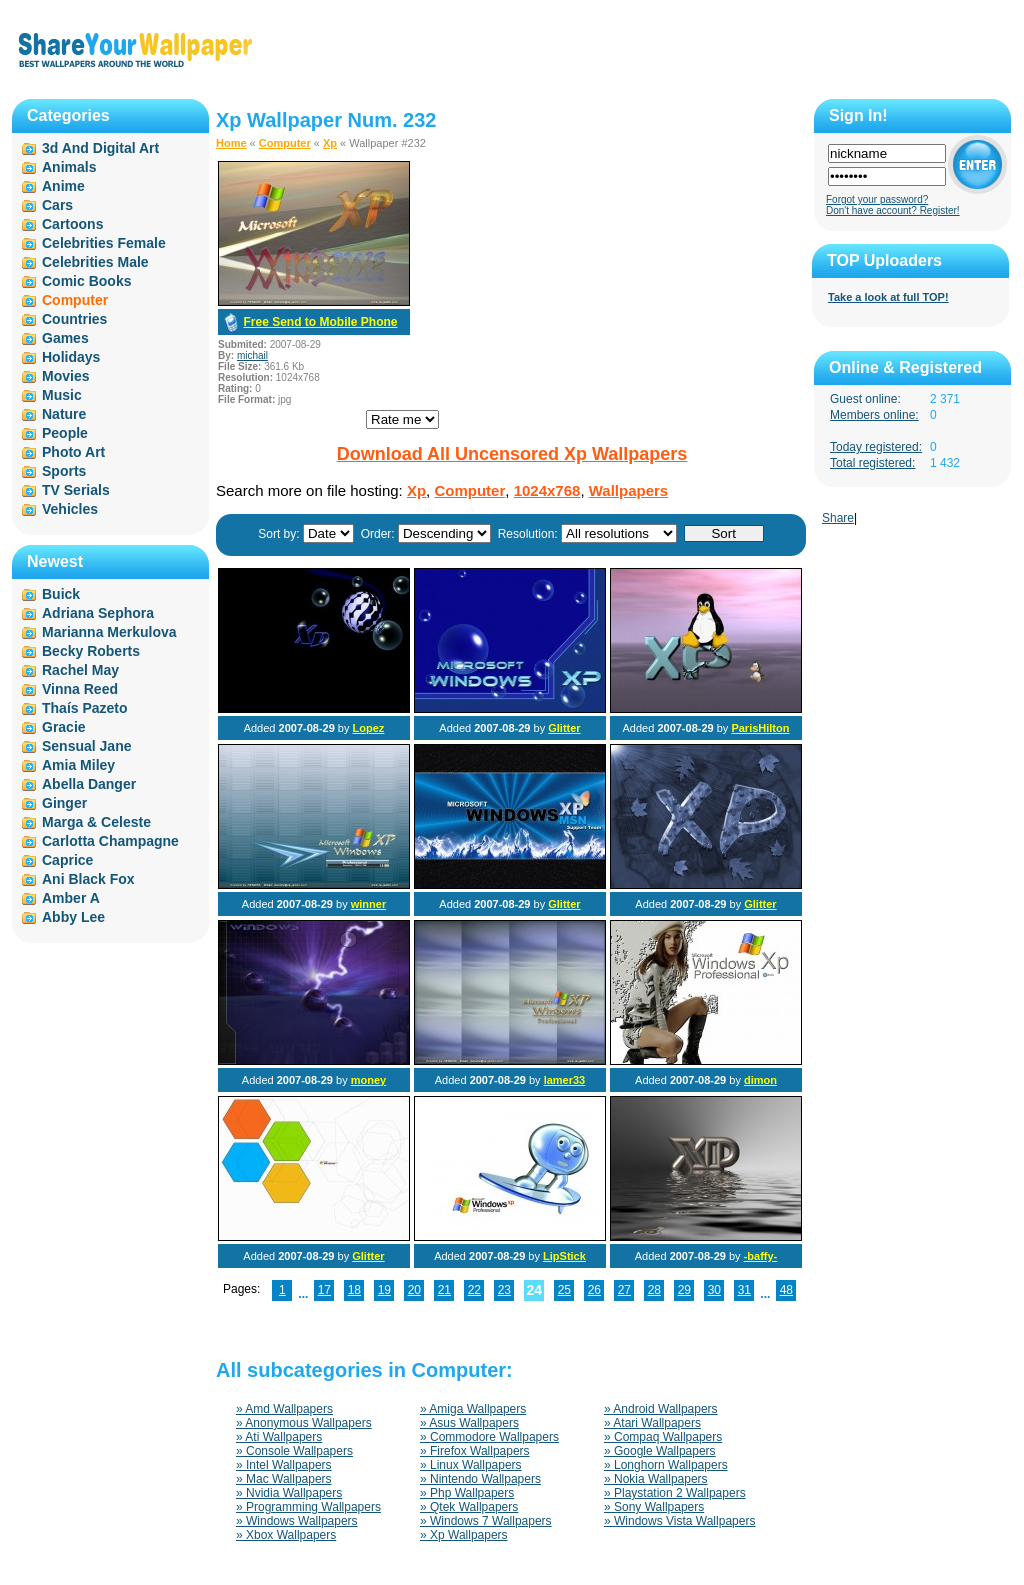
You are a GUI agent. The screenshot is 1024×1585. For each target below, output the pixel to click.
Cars (57, 205)
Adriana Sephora (98, 613)
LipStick (564, 1256)
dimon (760, 1080)
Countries (74, 319)
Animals (69, 167)
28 (654, 1290)
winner (368, 904)
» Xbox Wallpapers (286, 1535)
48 (786, 1290)
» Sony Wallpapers (654, 1507)
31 (744, 1290)
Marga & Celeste (96, 822)
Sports (64, 471)
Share (838, 518)
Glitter (564, 728)
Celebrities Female (104, 243)
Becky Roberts (91, 651)
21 (444, 1290)
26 (594, 1290)
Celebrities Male (95, 262)
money (368, 1080)
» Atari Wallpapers (652, 1423)
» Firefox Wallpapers (475, 1451)
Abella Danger (89, 784)
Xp (330, 143)
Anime (63, 186)
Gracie (64, 727)
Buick (61, 594)
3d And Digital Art (100, 148)
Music (62, 395)
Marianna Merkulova (109, 632)
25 (564, 1290)
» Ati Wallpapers (279, 1437)
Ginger (64, 803)
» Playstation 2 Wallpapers (675, 1493)
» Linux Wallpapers (471, 1465)
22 (474, 1290)
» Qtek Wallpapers (469, 1507)
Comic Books (86, 281)
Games (65, 338)
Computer (285, 143)
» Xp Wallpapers (464, 1535)
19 (384, 1290)
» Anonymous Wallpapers (304, 1423)
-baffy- (761, 1256)
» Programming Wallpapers (308, 1507)
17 (324, 1290)
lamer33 (565, 1080)
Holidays (71, 357)
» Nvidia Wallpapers (289, 1493)
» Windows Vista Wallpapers (679, 1521)
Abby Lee (73, 917)
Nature (64, 414)
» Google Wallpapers (660, 1451)
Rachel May (80, 670)
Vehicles (70, 509)
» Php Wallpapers (467, 1493)
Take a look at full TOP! (888, 297)
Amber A (71, 898)
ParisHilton (760, 728)
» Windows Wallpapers (297, 1521)
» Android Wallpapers (661, 1409)
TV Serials (76, 490)
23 (504, 1290)
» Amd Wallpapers (284, 1409)
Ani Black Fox (88, 879)
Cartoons (72, 224)
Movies (65, 376)
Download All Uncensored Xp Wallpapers (512, 454)
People (65, 433)
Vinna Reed (80, 689)
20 (414, 1290)
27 (624, 1290)
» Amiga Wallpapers (473, 1409)
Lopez (369, 728)
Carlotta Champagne (110, 841)
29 (684, 1290)
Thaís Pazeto (85, 708)
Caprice (67, 860)
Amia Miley (78, 765)
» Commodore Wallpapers (489, 1437)
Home (231, 143)
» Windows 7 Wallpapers (486, 1521)
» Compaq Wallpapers (663, 1437)
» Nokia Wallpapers (656, 1479)
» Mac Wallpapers (284, 1479)
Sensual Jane (87, 746)
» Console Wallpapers (294, 1451)
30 (714, 1290)
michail (252, 355)
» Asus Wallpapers (469, 1423)
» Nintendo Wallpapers (480, 1479)
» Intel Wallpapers (284, 1465)
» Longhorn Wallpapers (666, 1465)
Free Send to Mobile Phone (320, 322)
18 (354, 1290)
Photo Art (73, 452)
